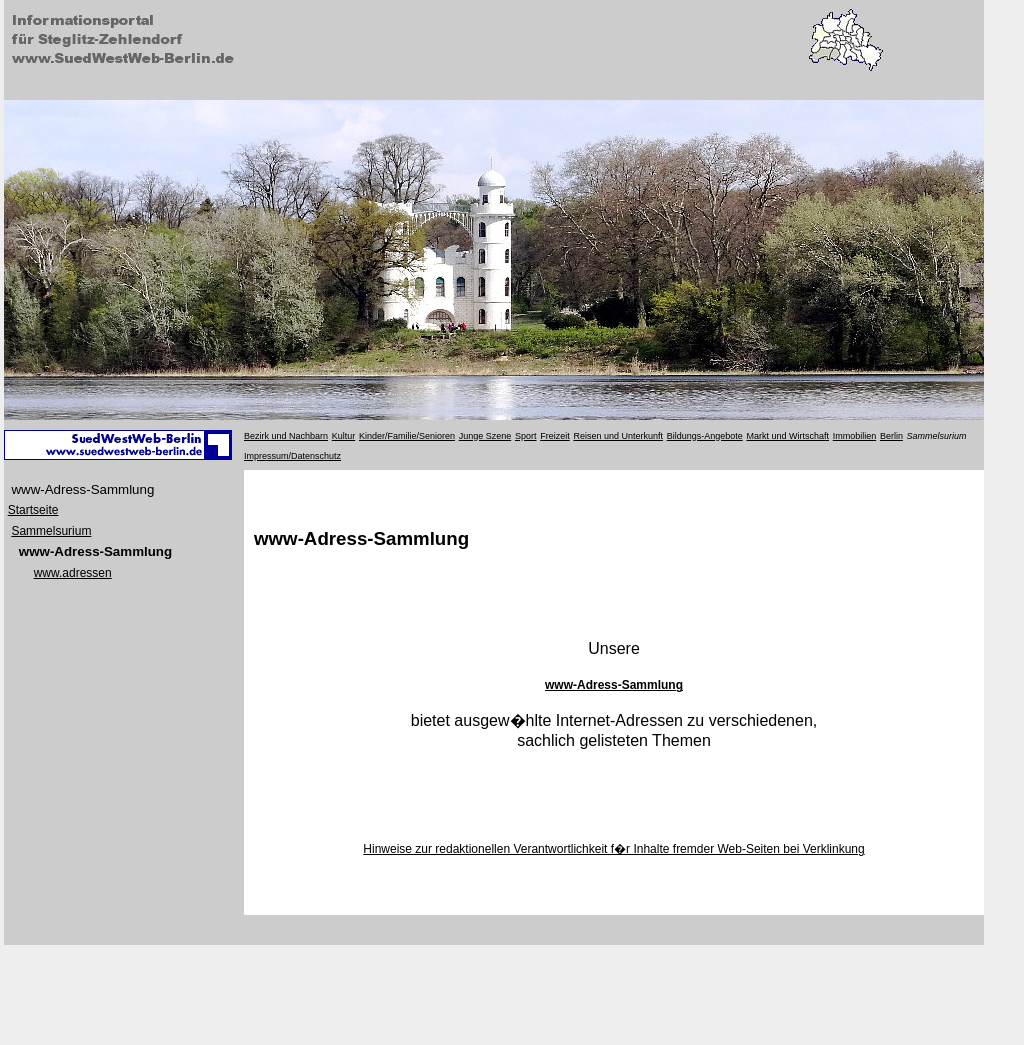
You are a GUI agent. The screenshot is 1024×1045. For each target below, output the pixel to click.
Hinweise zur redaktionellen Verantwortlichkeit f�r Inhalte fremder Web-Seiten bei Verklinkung (613, 849)
